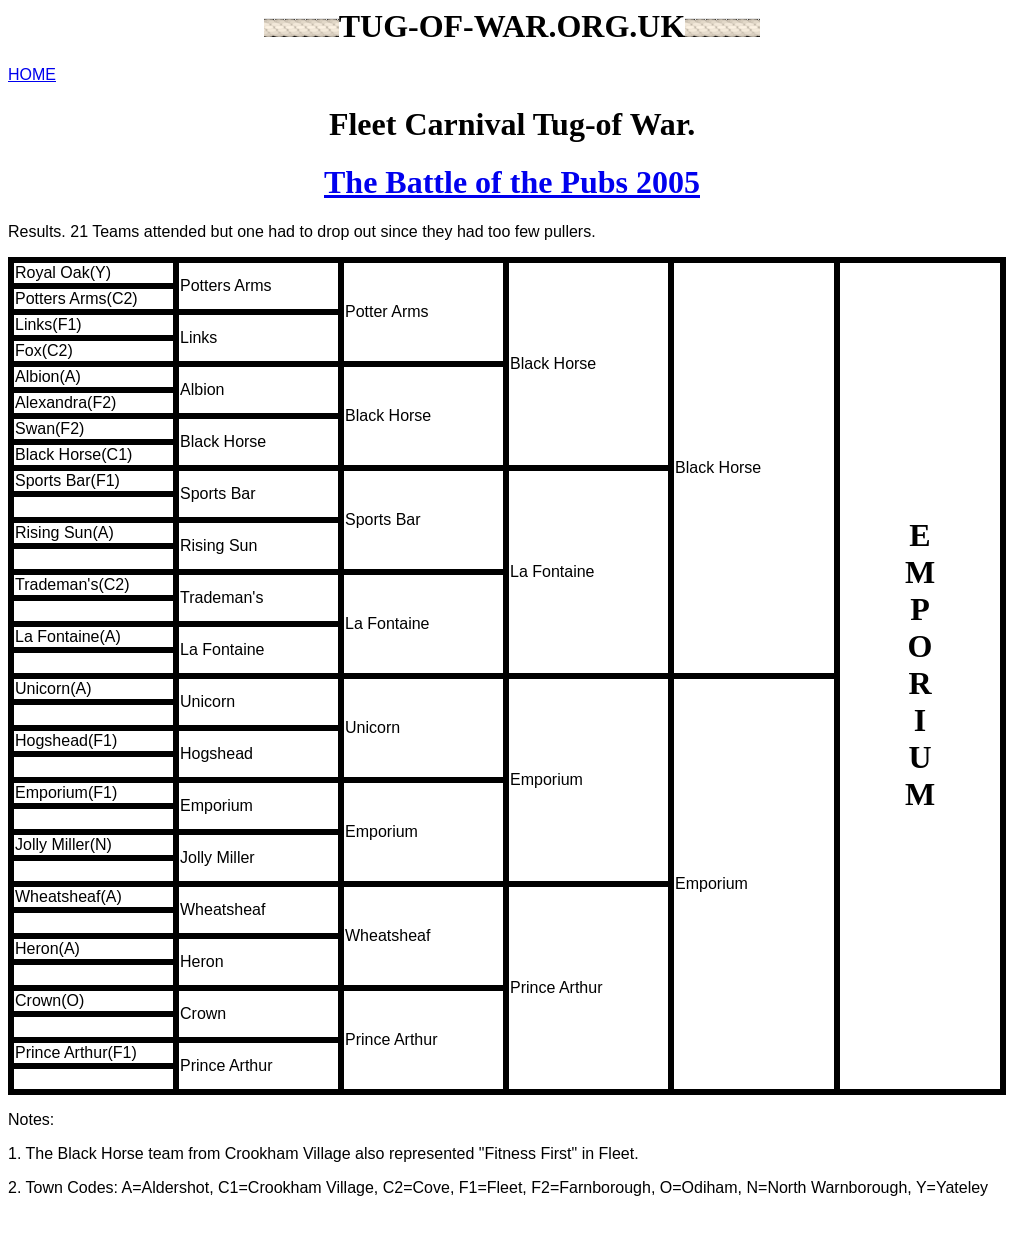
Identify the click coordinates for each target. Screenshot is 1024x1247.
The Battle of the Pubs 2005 (512, 182)
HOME (32, 74)
